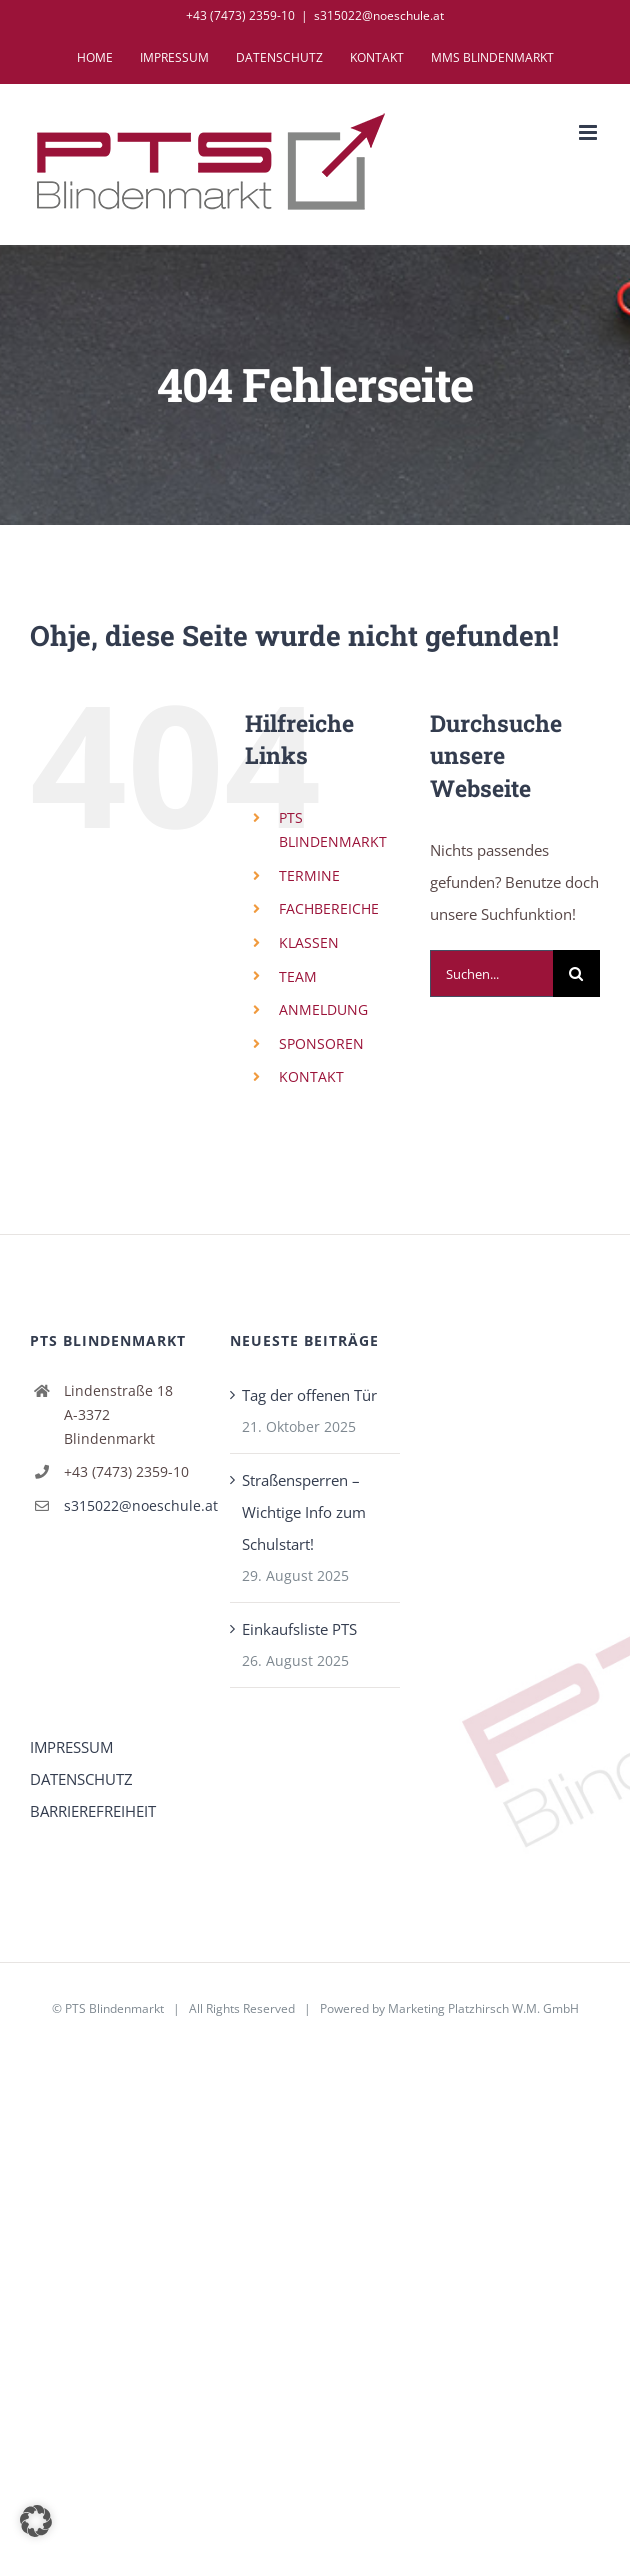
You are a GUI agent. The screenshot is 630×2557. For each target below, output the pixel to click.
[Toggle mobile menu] (589, 132)
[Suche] (576, 973)
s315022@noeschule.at (379, 15)
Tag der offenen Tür (309, 1395)
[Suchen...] (491, 973)
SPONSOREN (321, 1043)
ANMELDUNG (323, 1009)
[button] (36, 2521)
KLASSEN (309, 942)
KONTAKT (311, 1076)
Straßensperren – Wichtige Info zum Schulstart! (304, 1512)
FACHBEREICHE (329, 908)
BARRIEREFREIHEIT (93, 1811)
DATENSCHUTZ (81, 1779)
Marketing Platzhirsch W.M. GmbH (483, 2008)
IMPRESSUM (71, 1747)
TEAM (298, 976)
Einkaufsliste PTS (299, 1629)
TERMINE (309, 875)
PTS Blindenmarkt (114, 2008)
